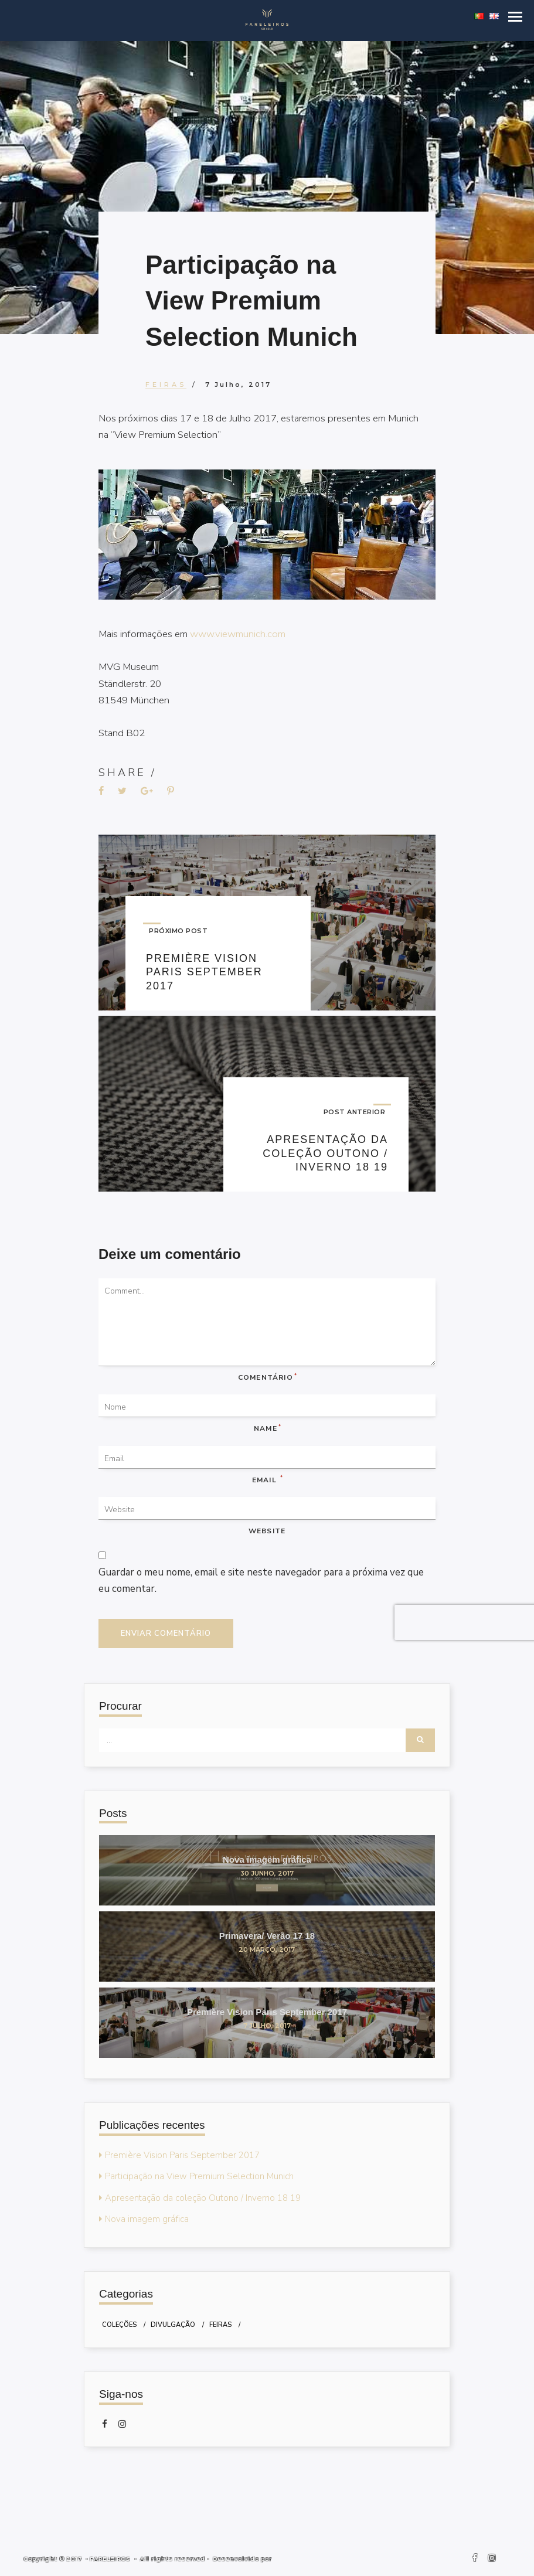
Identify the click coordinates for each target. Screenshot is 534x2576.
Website (267, 1531)
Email (267, 1480)
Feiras (165, 384)
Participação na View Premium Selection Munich (199, 2177)
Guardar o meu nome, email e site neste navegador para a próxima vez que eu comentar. (262, 1582)
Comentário (267, 1378)
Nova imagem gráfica (147, 2220)
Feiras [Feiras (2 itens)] (220, 2326)
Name (267, 1429)
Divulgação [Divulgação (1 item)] (173, 2326)
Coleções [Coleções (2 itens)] (119, 2326)
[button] (515, 16)
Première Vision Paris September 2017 (182, 2156)
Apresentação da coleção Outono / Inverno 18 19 (203, 2198)
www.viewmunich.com (239, 634)
